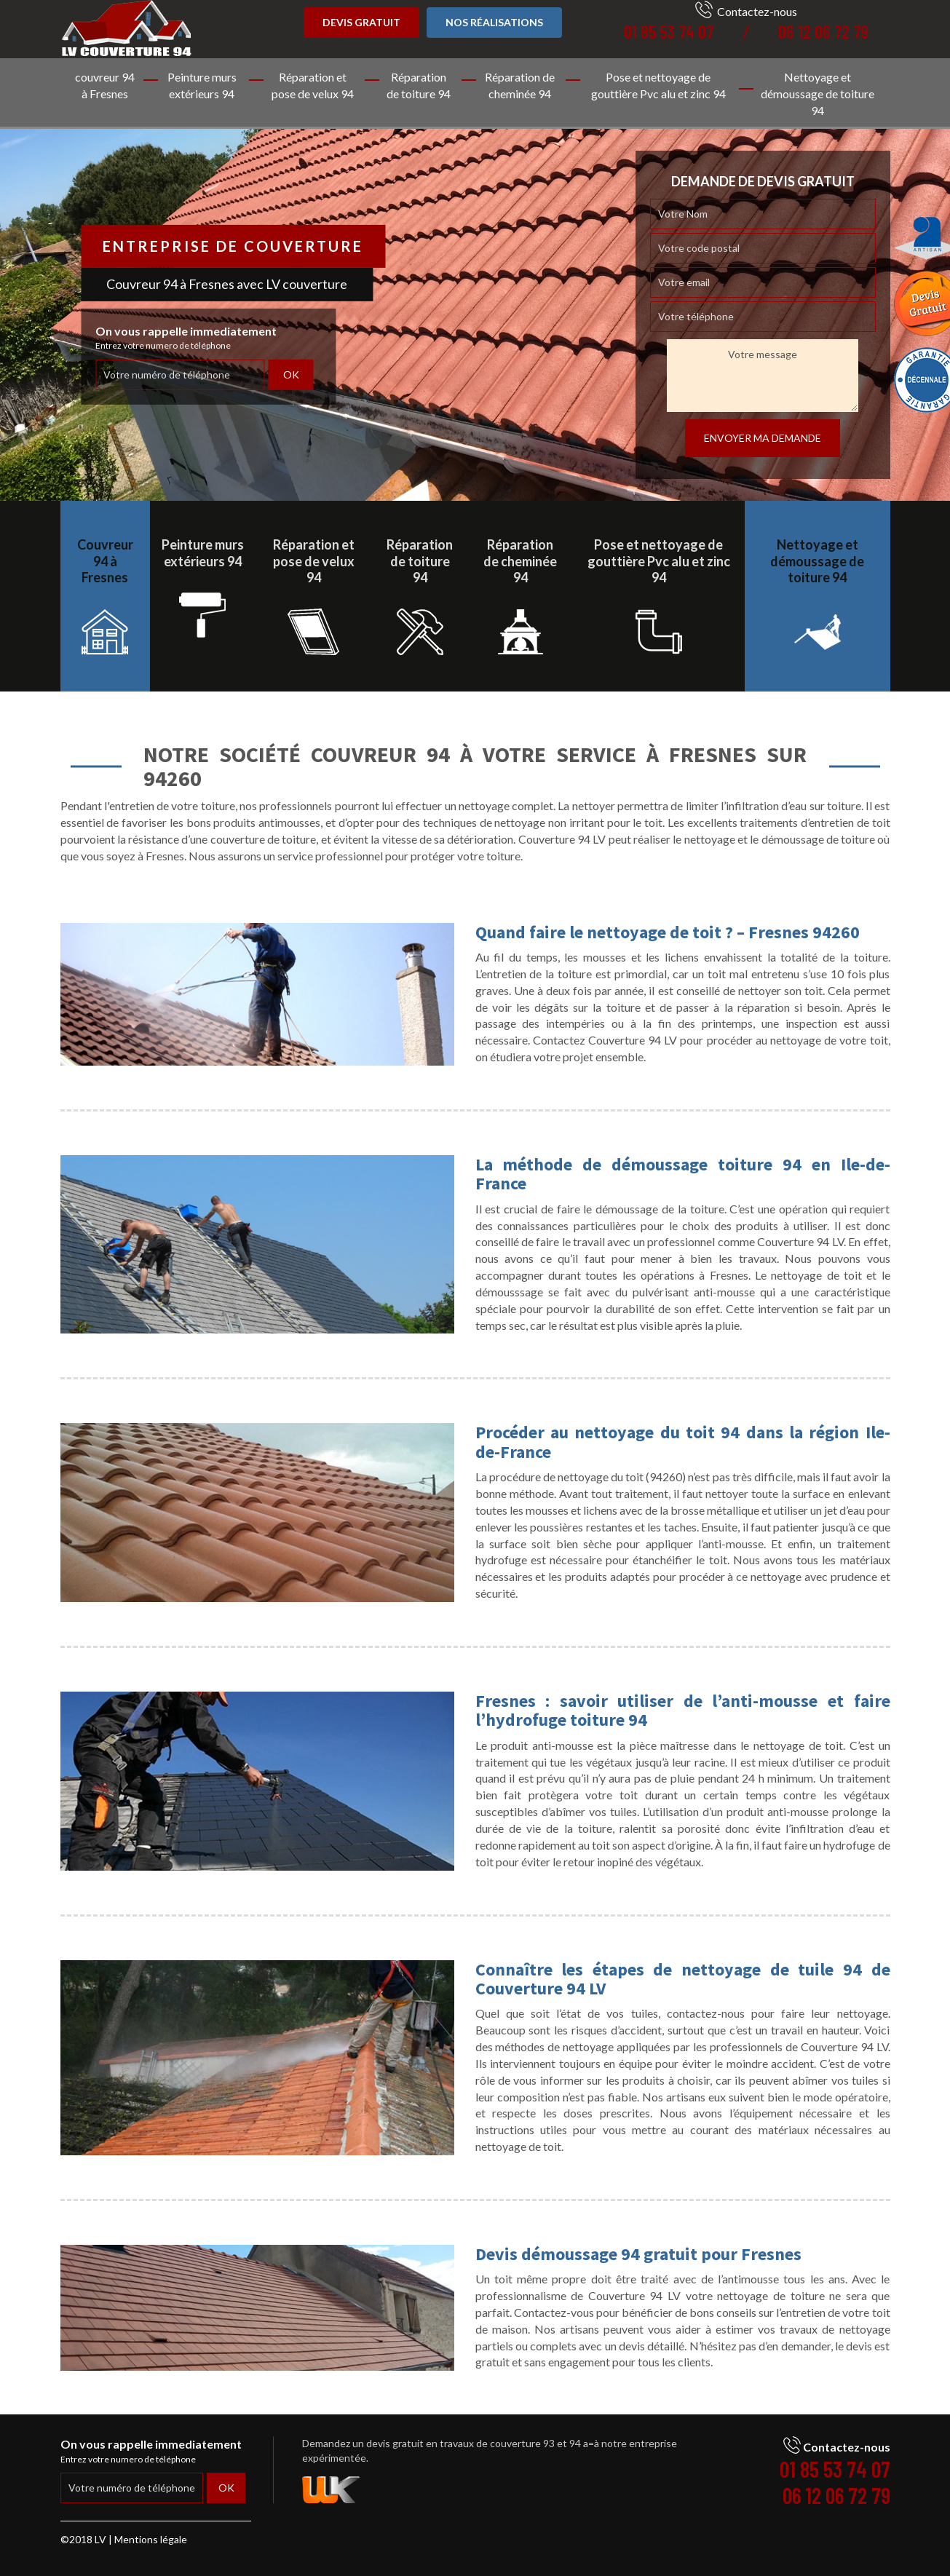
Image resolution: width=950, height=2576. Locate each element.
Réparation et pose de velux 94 (313, 85)
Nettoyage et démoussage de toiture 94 (817, 93)
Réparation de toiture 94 (419, 85)
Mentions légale (150, 2539)
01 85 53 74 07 (668, 31)
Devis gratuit (361, 22)
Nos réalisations (494, 22)
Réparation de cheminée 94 (520, 85)
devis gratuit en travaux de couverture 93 (460, 2443)
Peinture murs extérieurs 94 (202, 85)
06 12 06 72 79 (823, 31)
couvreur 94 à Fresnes (105, 85)
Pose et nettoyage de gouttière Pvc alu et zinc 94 (658, 85)
